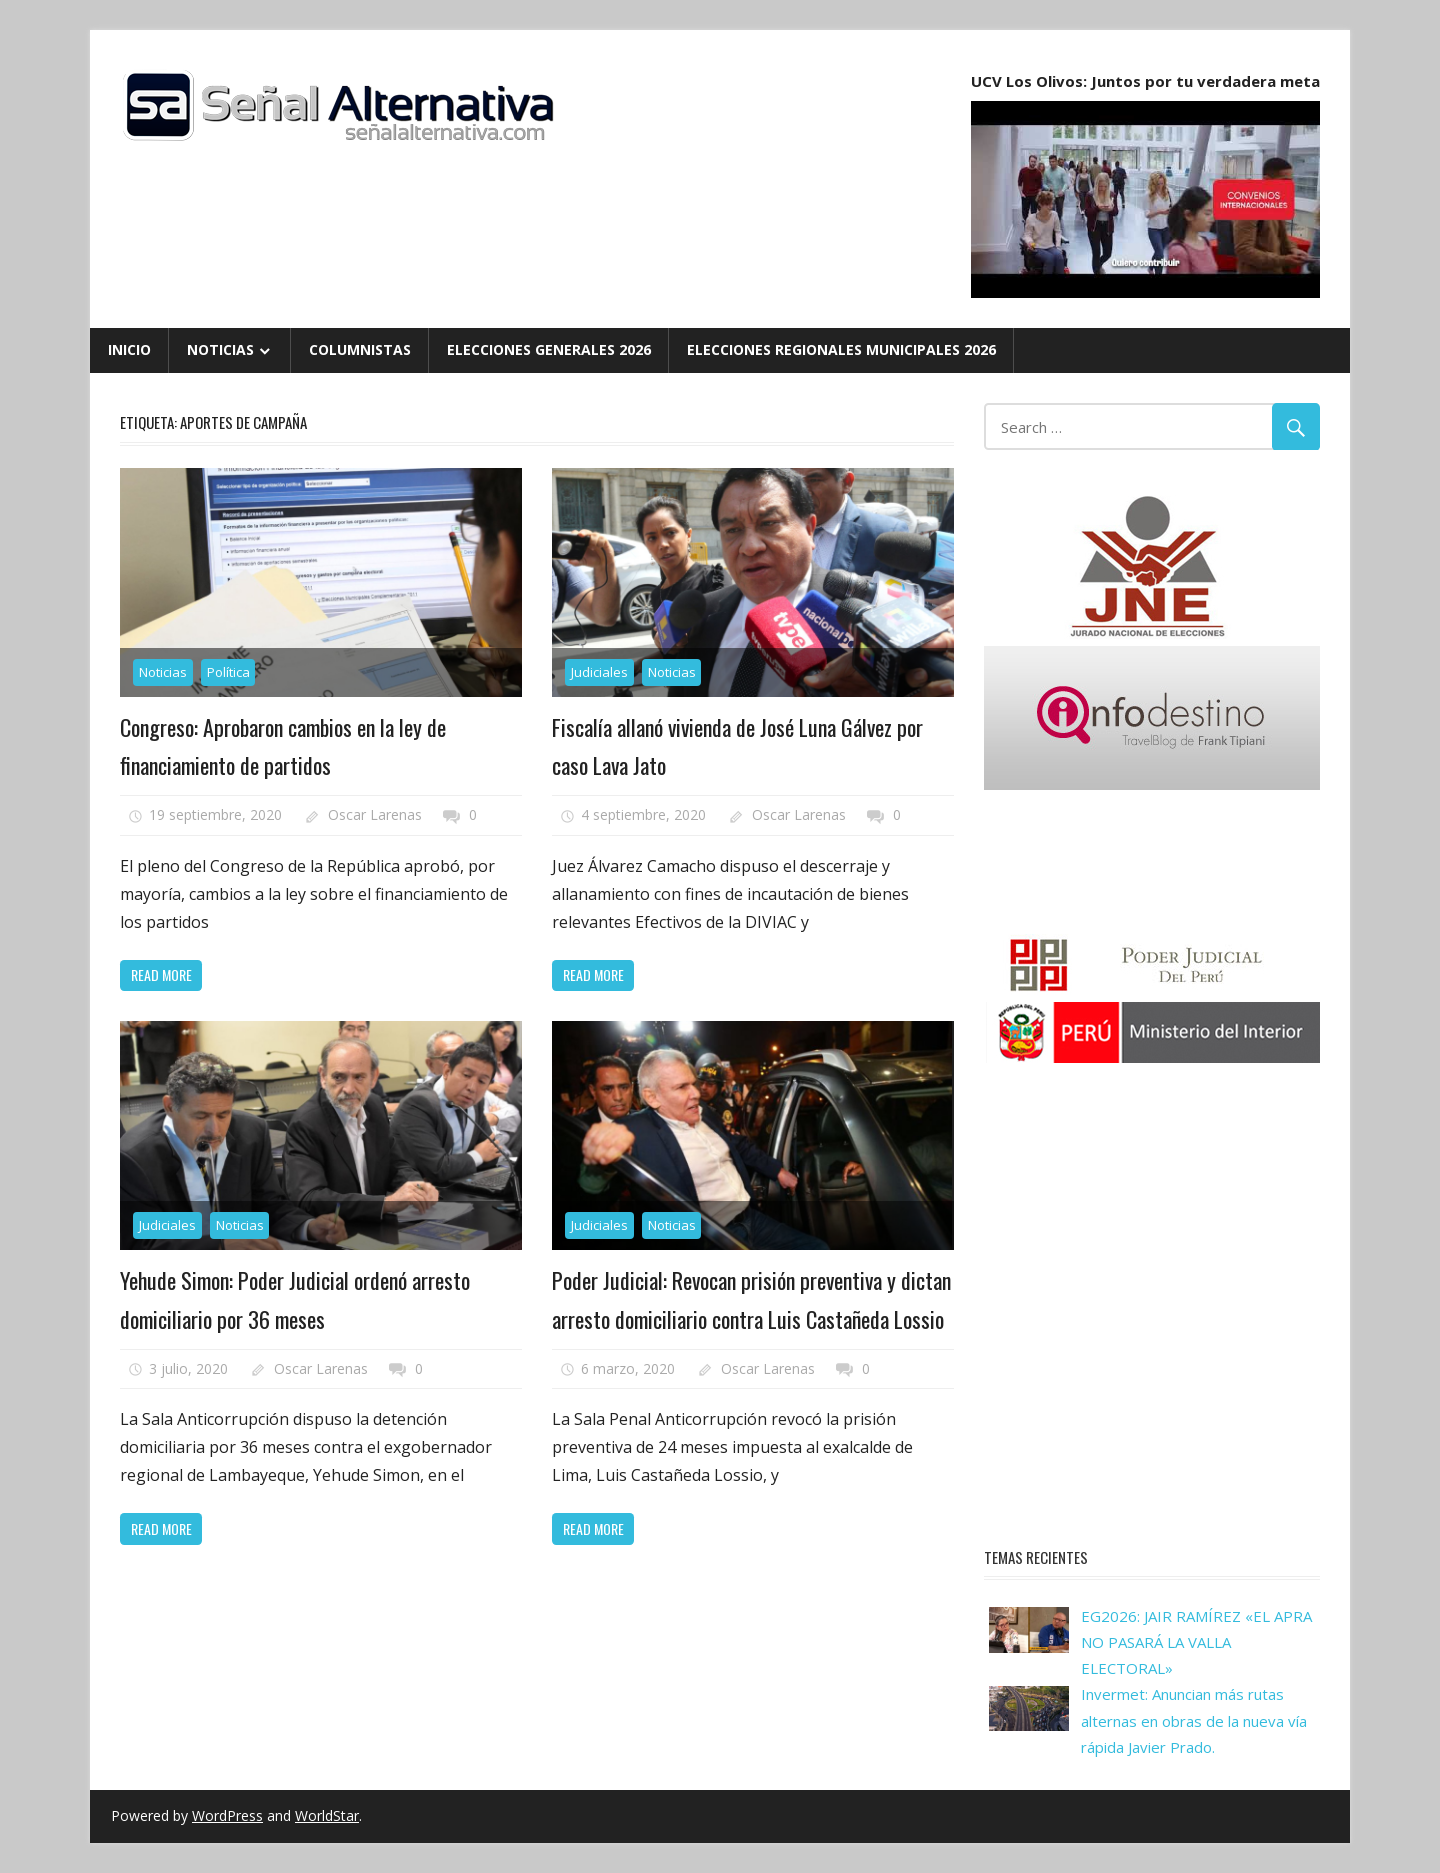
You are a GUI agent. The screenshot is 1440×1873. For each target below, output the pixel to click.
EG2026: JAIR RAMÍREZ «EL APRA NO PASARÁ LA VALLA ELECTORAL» (1196, 1642)
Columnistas (360, 349)
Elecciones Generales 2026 (549, 349)
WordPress (227, 1815)
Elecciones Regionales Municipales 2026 (841, 349)
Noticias (220, 349)
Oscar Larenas (375, 814)
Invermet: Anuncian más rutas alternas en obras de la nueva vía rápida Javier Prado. (1194, 1720)
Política (228, 672)
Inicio (129, 349)
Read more (161, 974)
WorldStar (327, 1815)
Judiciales (599, 672)
